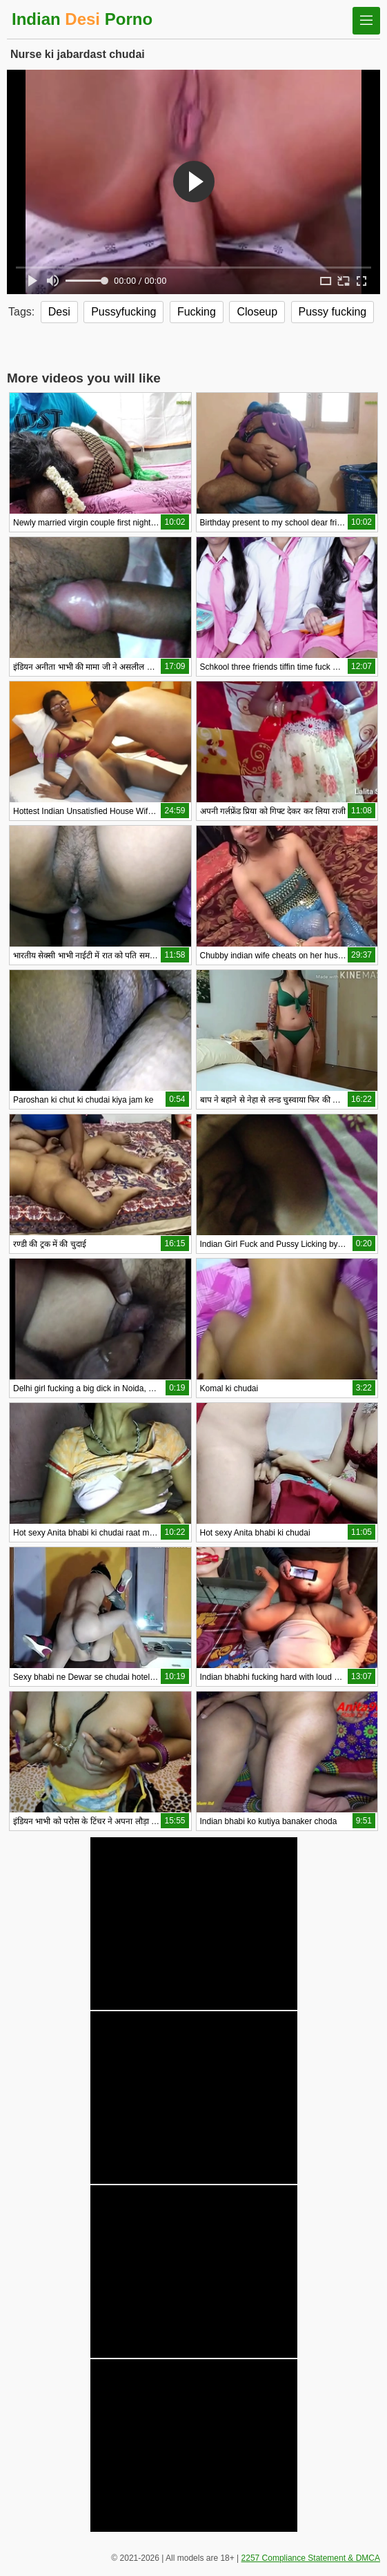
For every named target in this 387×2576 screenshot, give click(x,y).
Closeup (257, 312)
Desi (59, 312)
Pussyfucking (123, 312)
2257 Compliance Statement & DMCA (310, 2558)
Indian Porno (82, 19)
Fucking (196, 312)
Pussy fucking (333, 312)
